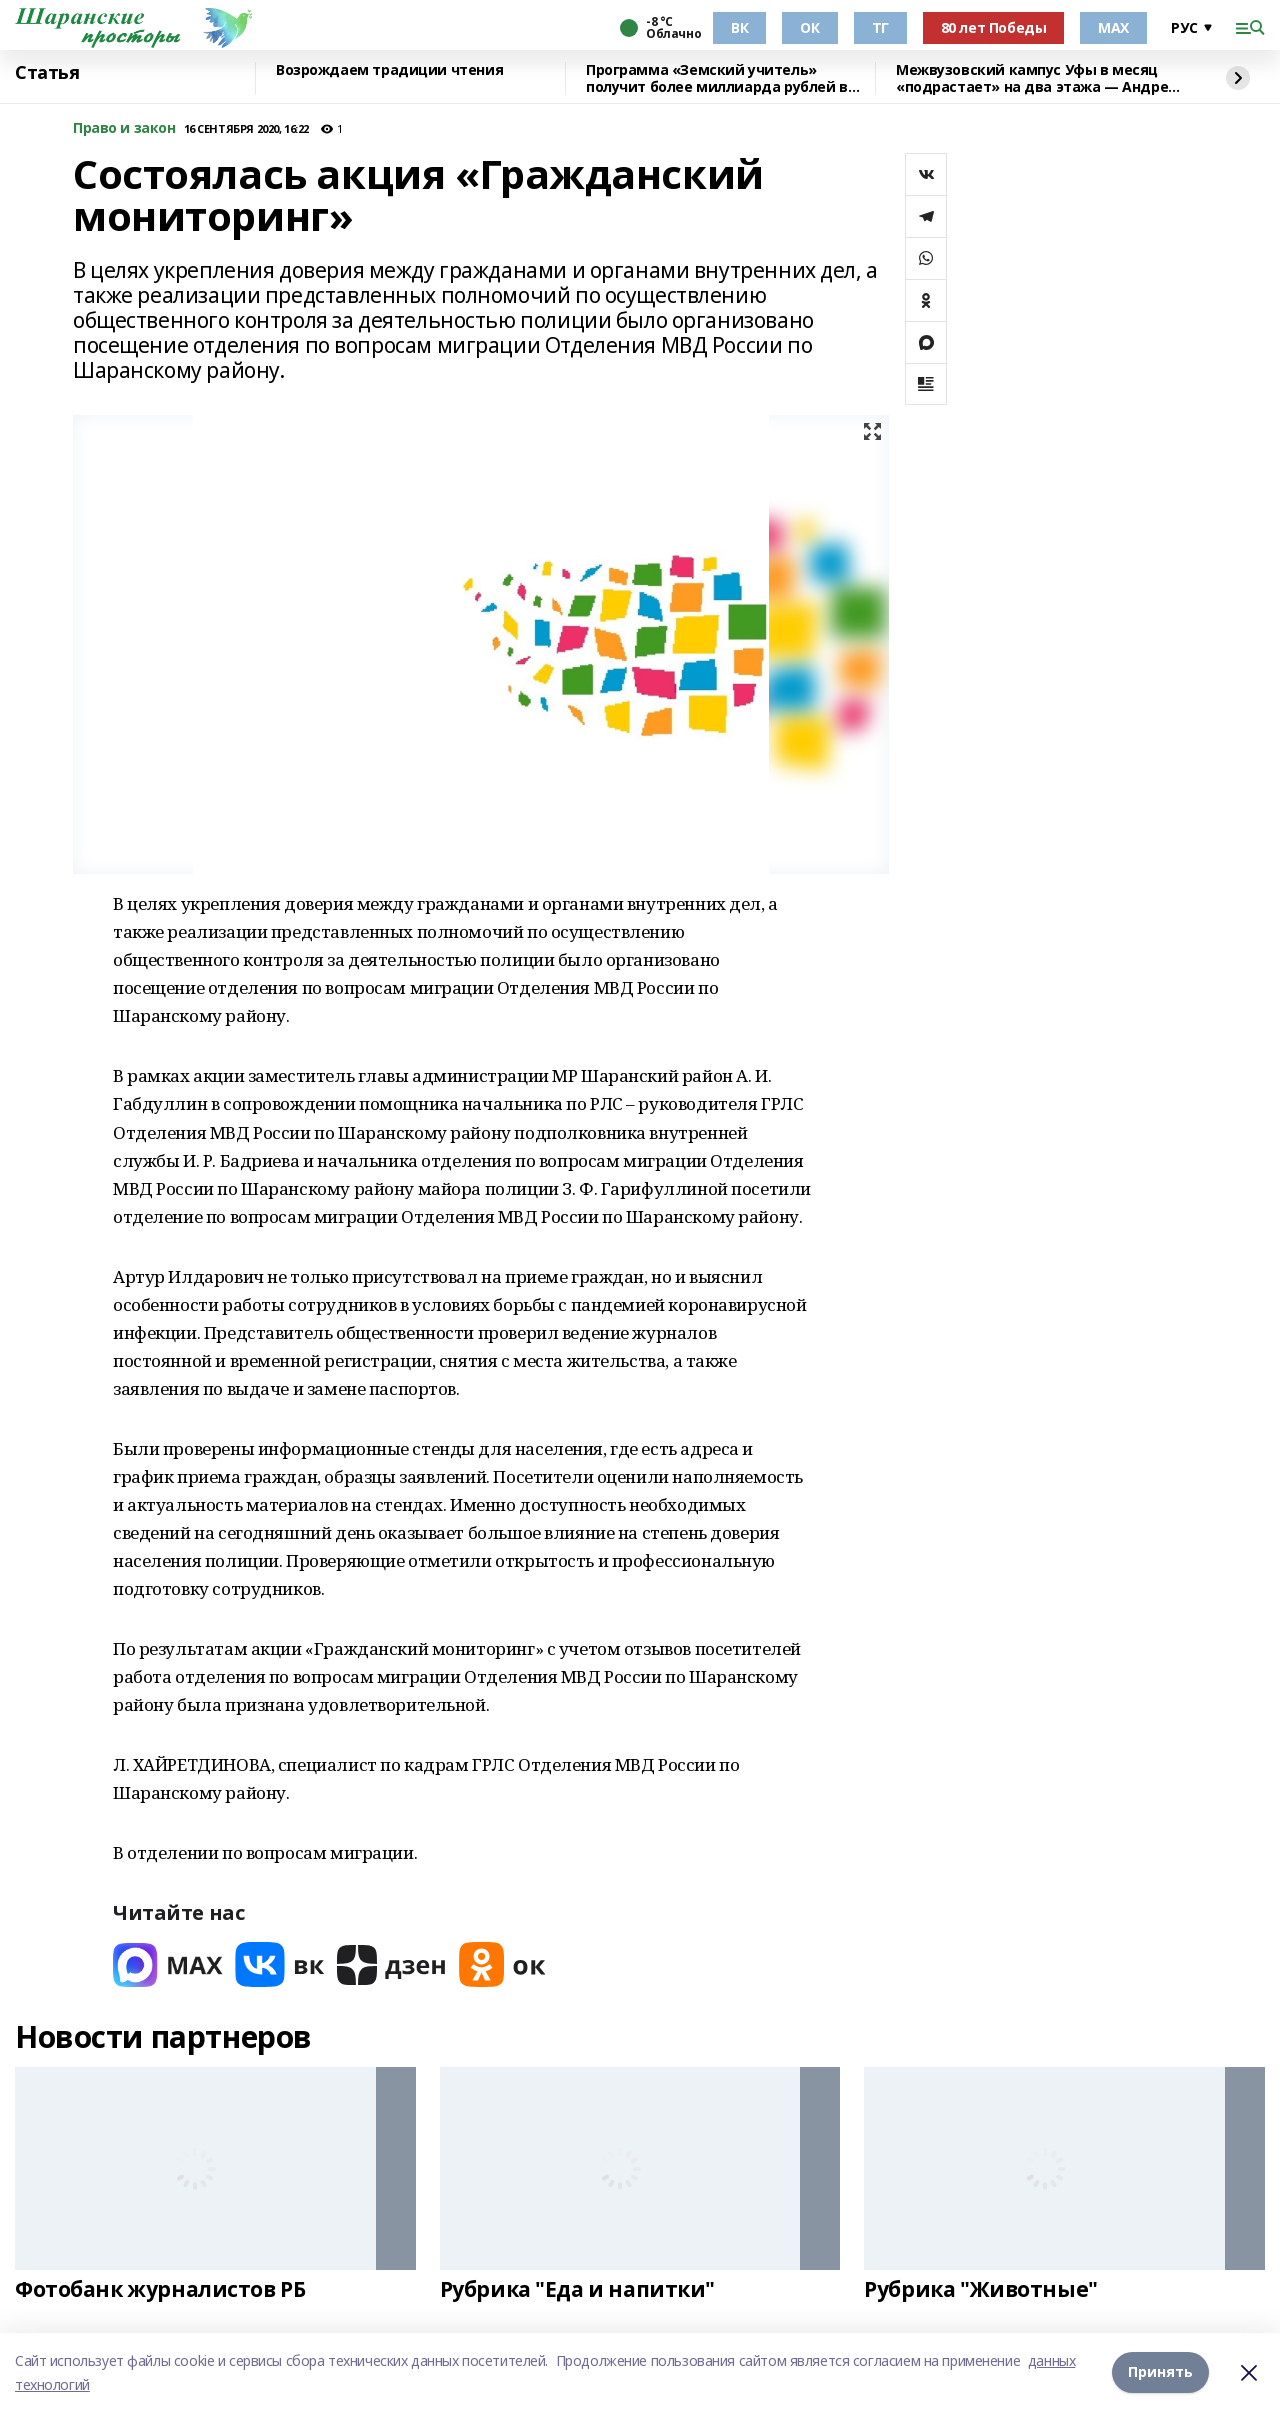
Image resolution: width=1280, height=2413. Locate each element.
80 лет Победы (994, 27)
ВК (739, 27)
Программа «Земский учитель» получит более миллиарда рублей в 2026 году (717, 78)
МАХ (1113, 27)
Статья (47, 73)
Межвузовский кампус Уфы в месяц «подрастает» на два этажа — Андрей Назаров (1037, 78)
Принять (1160, 2372)
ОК (809, 27)
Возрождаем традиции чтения (389, 70)
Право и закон (124, 128)
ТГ (880, 27)
